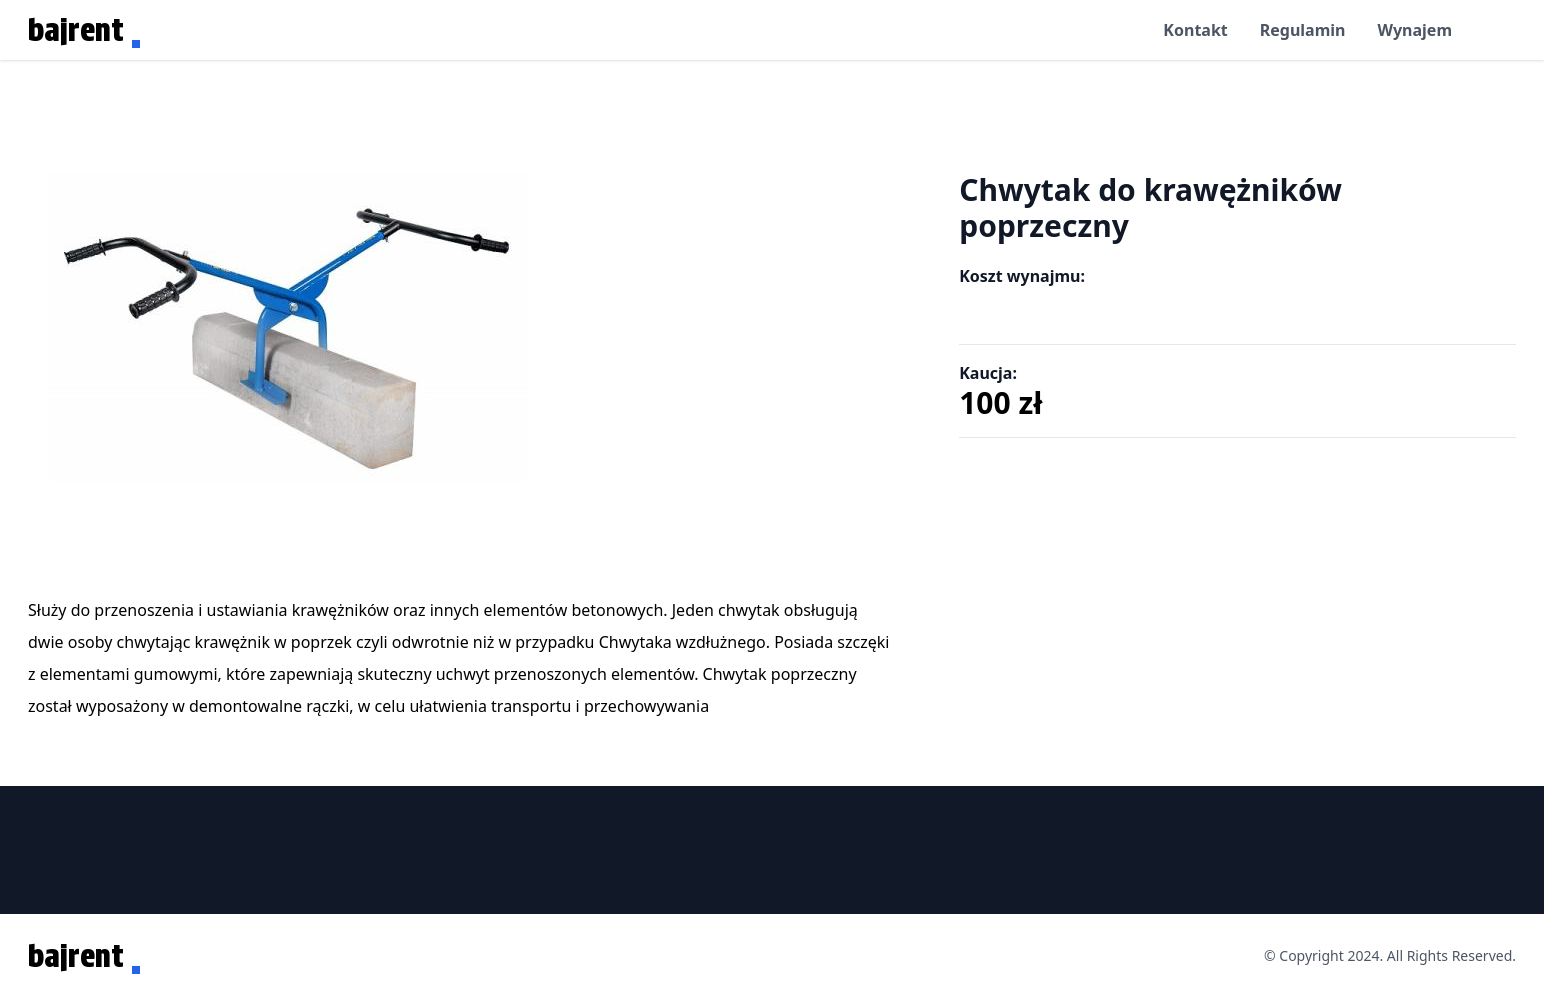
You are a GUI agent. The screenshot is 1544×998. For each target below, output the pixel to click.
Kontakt (1195, 30)
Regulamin (1303, 30)
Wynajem (1414, 30)
